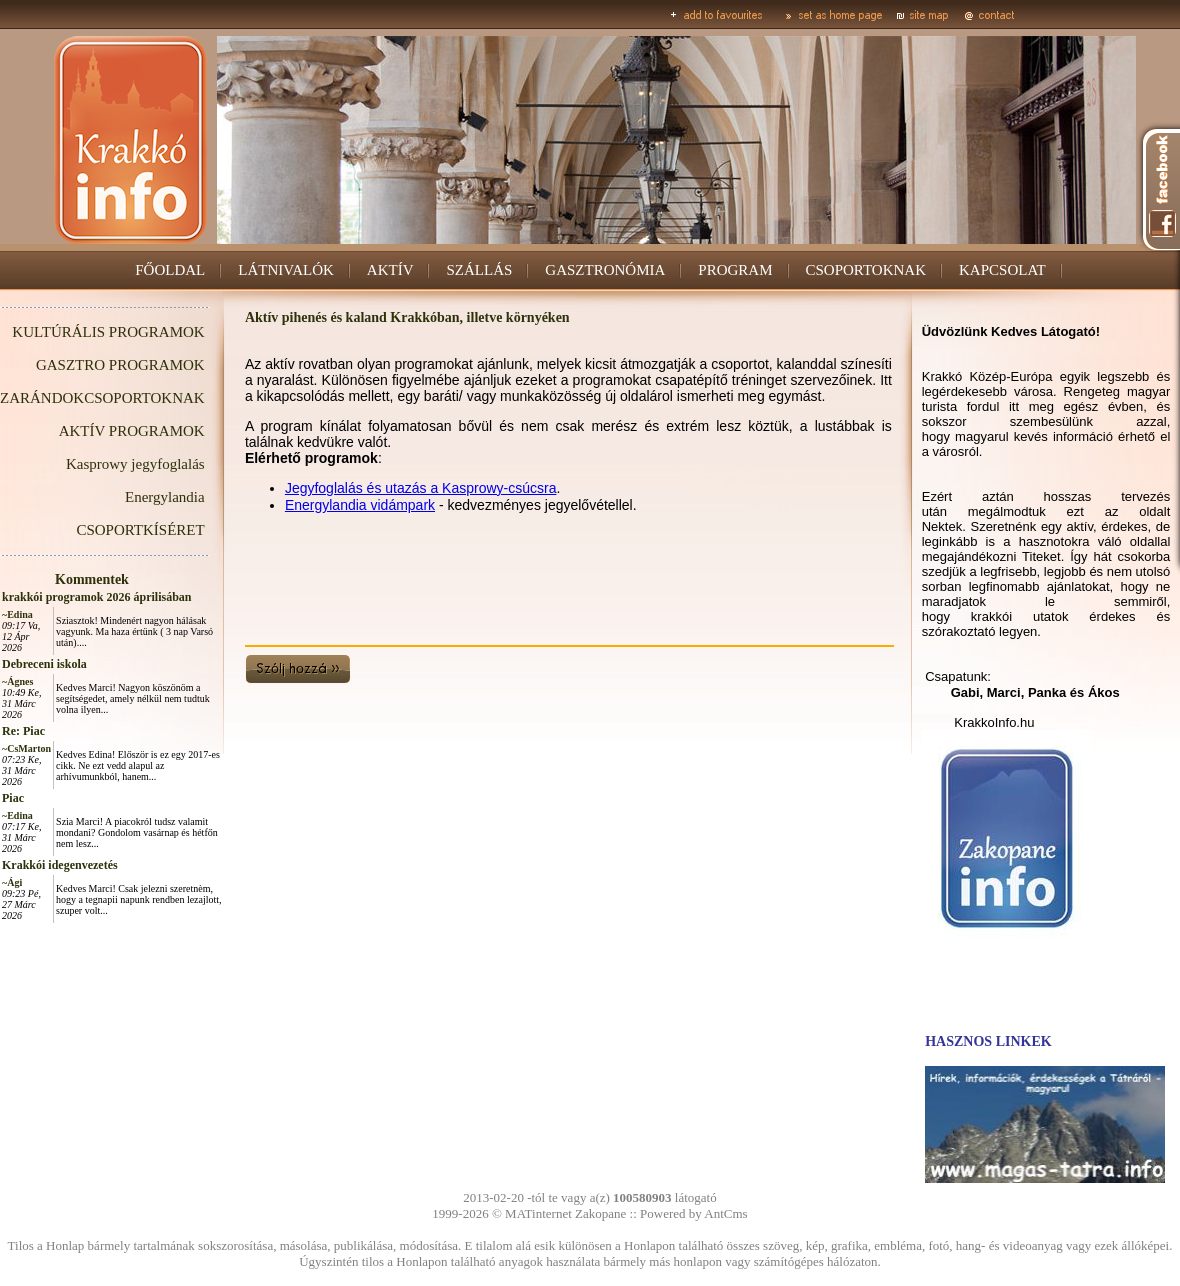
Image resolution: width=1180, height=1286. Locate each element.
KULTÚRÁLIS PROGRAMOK (108, 332)
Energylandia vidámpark (360, 505)
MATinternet (538, 1213)
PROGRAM (735, 270)
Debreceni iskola (44, 664)
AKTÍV (390, 270)
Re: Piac (23, 731)
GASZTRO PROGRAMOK (120, 365)
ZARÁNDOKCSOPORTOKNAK (102, 398)
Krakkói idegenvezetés (60, 865)
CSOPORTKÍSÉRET (140, 530)
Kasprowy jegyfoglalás (135, 464)
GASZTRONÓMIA (605, 270)
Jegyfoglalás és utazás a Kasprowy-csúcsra (421, 488)
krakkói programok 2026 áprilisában (96, 597)
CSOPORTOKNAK (866, 270)
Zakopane (600, 1213)
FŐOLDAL (170, 270)
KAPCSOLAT (1002, 270)
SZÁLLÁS (479, 270)
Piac (13, 798)
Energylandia (165, 497)
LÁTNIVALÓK (286, 270)
